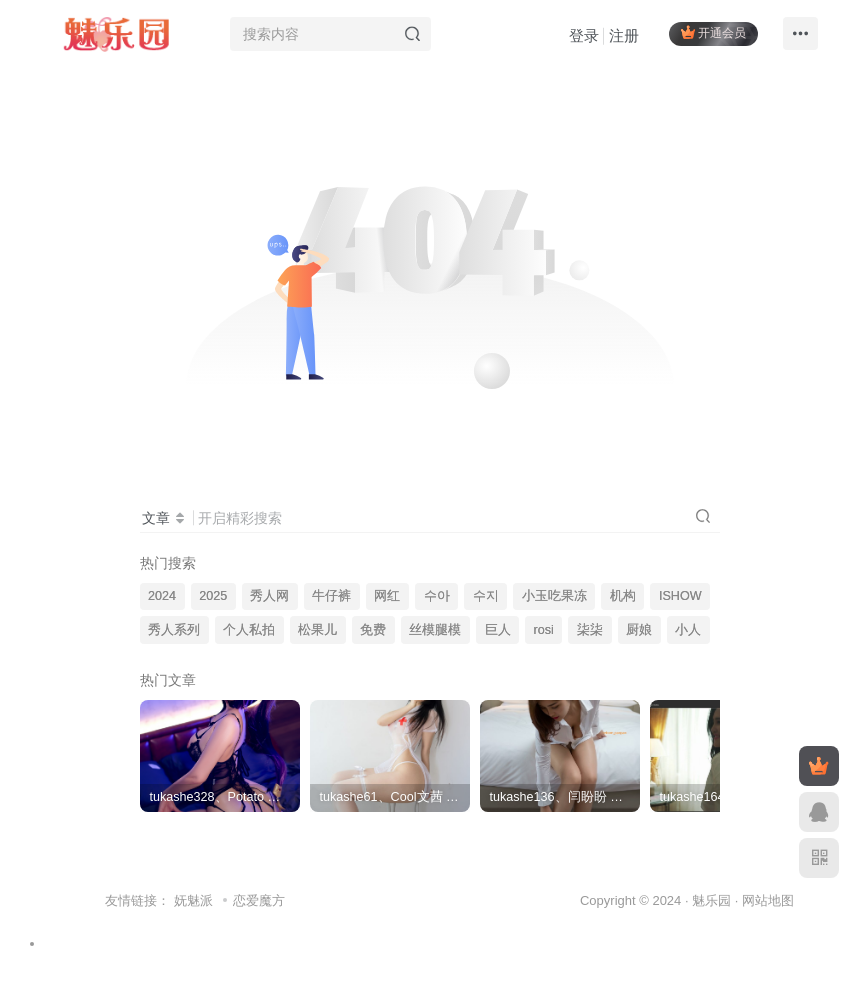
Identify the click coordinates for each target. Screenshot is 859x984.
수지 (486, 596)
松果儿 (317, 630)
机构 (623, 596)
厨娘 (639, 630)
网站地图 (768, 900)
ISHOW (680, 596)
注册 (624, 35)
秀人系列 (174, 630)
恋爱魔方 (259, 900)
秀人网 (269, 596)
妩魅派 (193, 900)
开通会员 (713, 32)
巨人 (498, 630)
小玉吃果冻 (554, 596)
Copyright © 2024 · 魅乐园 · (661, 900)
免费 (373, 630)
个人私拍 (249, 630)
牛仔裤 (331, 596)
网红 (387, 596)
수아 (437, 596)
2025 (213, 596)
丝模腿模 (435, 630)
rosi (544, 630)
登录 (584, 35)
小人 (688, 630)
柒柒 (590, 630)
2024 (162, 596)
